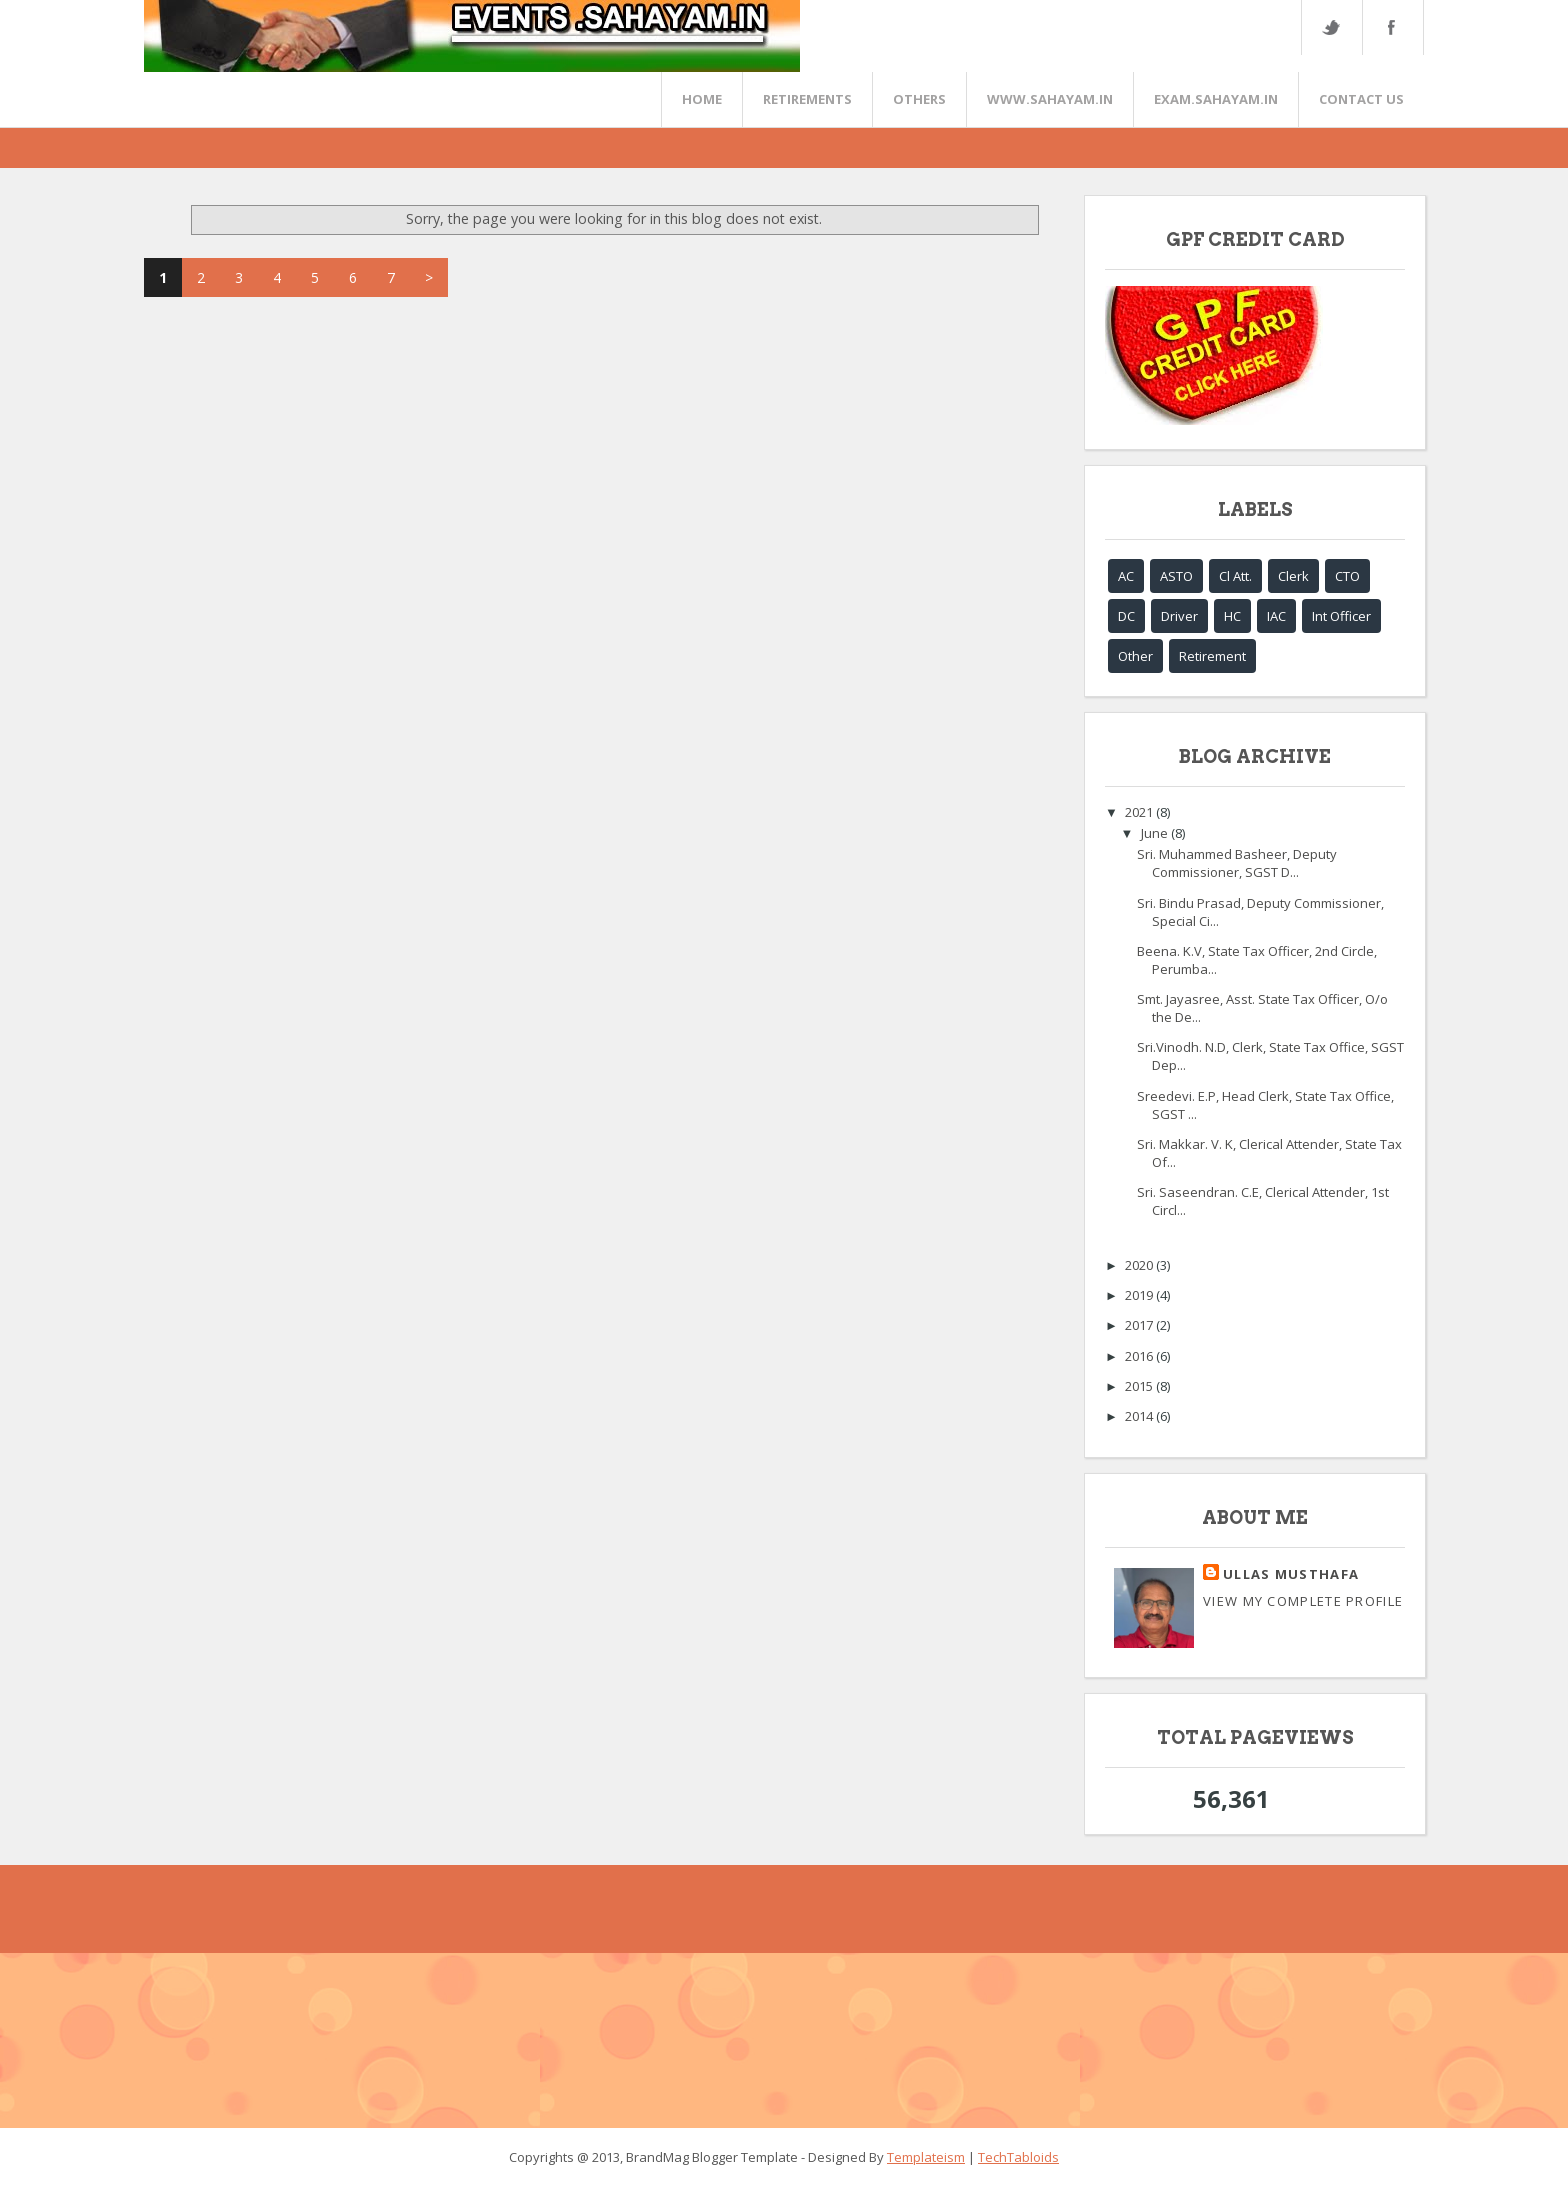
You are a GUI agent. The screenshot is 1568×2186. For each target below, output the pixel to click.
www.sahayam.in (1050, 99)
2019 (1140, 1295)
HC (1232, 616)
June (1156, 833)
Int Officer (1341, 616)
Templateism (926, 2157)
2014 (1140, 1416)
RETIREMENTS (807, 99)
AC (1126, 576)
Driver (1179, 616)
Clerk (1293, 576)
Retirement (1212, 656)
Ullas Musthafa (1291, 1574)
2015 (1140, 1386)
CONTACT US (1361, 99)
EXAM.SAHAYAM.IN (1216, 99)
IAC (1276, 616)
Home (702, 99)
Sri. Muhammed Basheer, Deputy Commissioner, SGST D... (1237, 863)
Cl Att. (1235, 576)
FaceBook (1389, 27)
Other (1135, 656)
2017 (1140, 1325)
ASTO (1176, 576)
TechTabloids (1018, 2157)
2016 (1140, 1356)
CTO (1347, 576)
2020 (1140, 1265)
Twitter (1331, 27)
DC (1126, 616)
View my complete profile (1303, 1601)
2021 (1140, 812)
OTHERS (919, 99)
